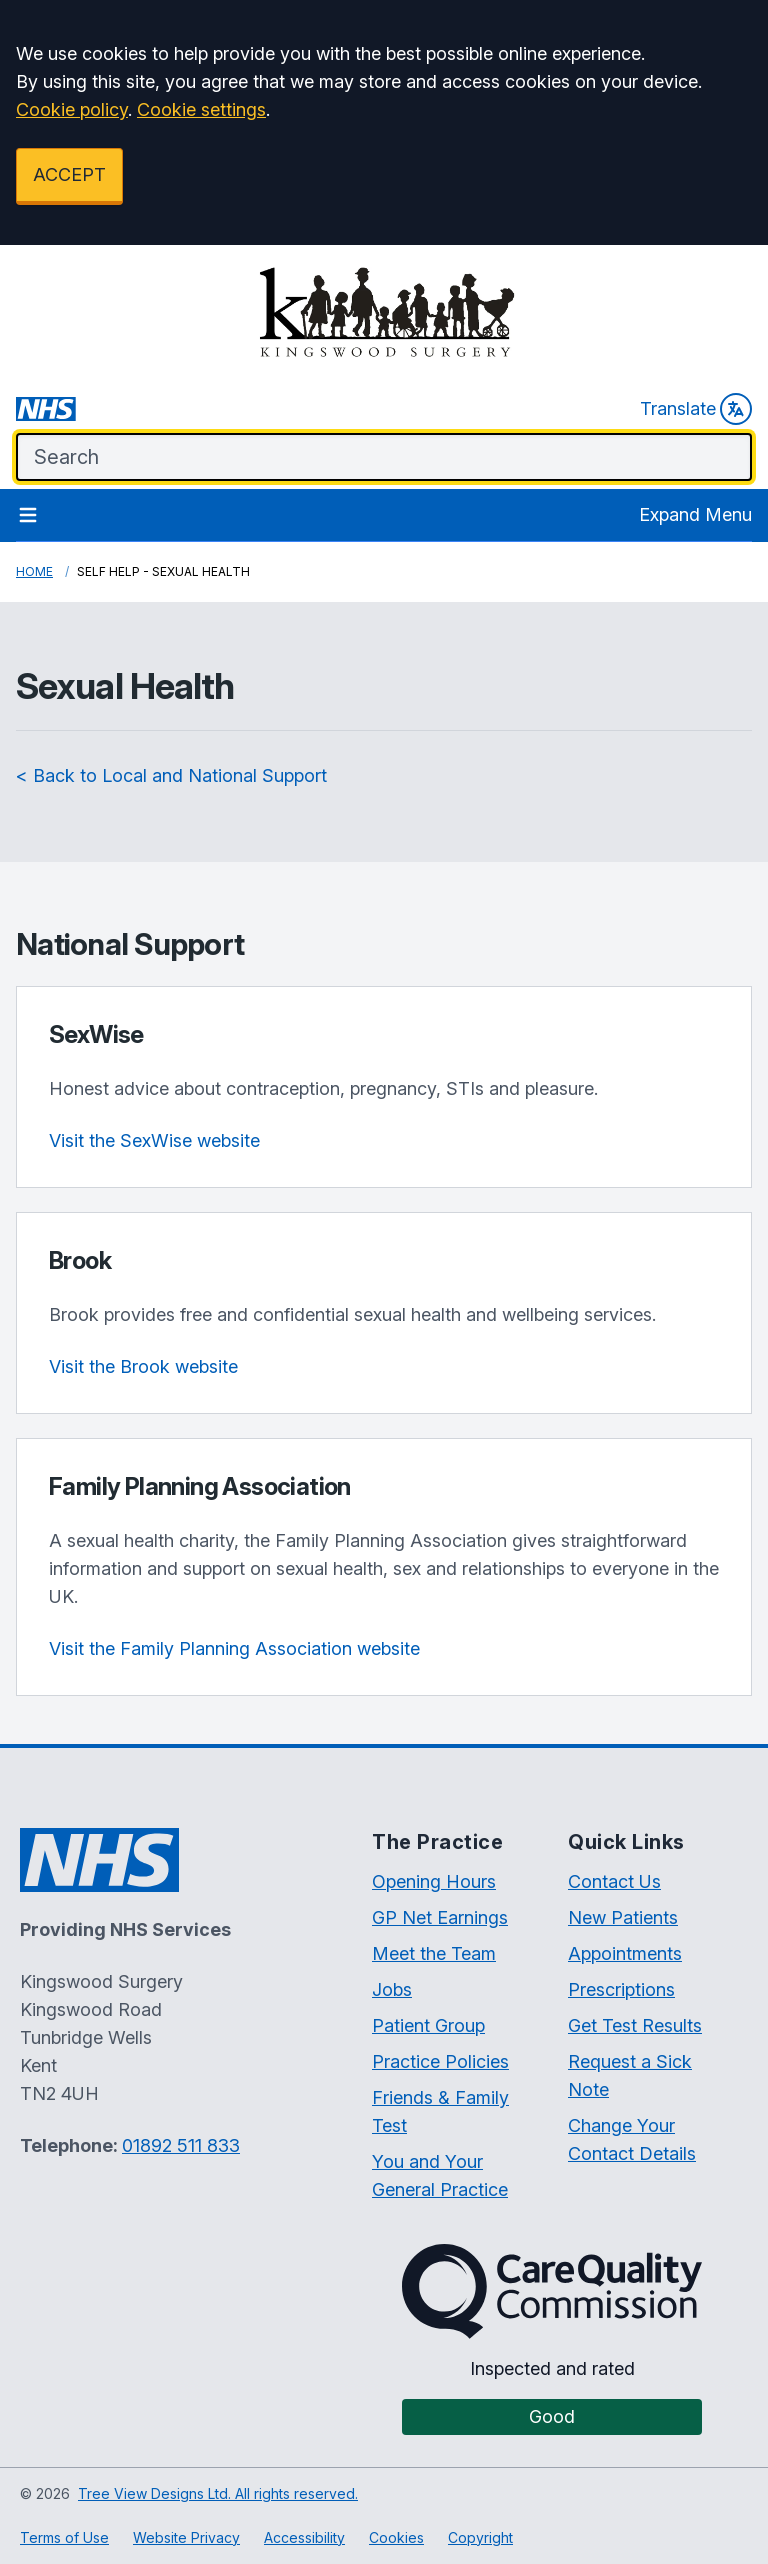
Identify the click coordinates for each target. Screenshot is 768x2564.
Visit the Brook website (143, 1366)
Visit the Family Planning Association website (234, 1648)
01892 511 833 (181, 2145)
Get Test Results (635, 2025)
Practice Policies (440, 2061)
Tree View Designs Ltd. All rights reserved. (218, 2493)
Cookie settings (201, 109)
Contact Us (614, 1881)
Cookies (396, 2537)
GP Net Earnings (440, 1917)
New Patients (623, 1917)
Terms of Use (64, 2537)
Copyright (480, 2537)
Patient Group (428, 2025)
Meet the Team (434, 1953)
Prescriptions (621, 1989)
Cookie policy (72, 109)
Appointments (625, 1953)
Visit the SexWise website (154, 1140)
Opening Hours (434, 1881)
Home (34, 571)
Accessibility (304, 2537)
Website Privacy (186, 2537)
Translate (696, 409)
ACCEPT (69, 174)
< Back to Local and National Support (171, 775)
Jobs (392, 1989)
